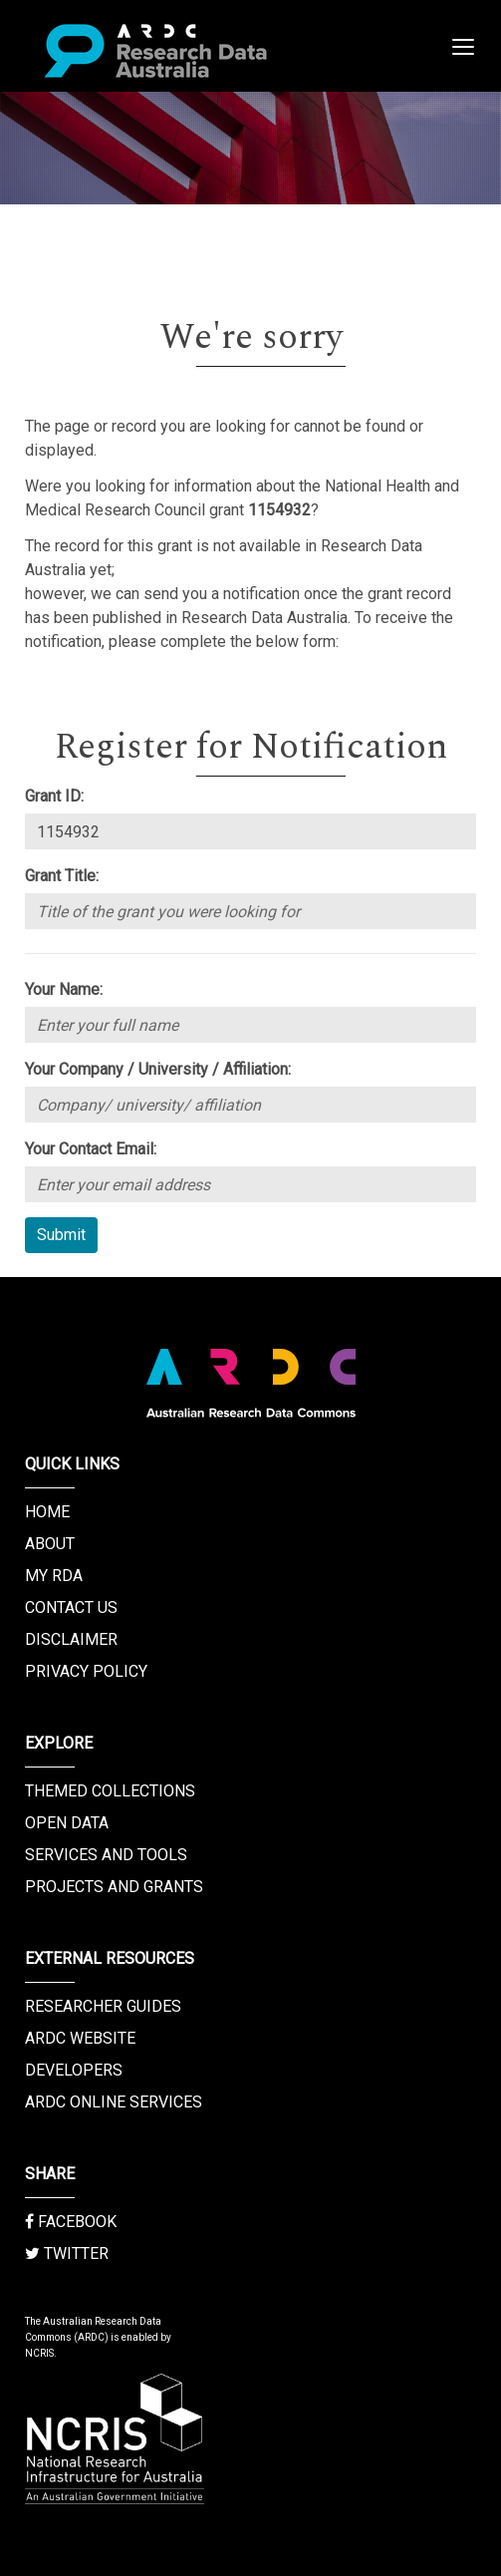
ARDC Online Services (113, 2102)
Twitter (67, 2253)
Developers (74, 2070)
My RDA (54, 1575)
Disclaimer (71, 1639)
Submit (61, 1234)
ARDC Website (80, 2038)
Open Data (67, 1822)
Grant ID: (54, 796)
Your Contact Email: (90, 1148)
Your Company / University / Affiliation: (158, 1069)
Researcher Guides (103, 2006)
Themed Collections (110, 1790)
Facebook (71, 2221)
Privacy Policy (86, 1671)
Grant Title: (62, 875)
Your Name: (64, 989)
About (50, 1543)
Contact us (71, 1607)
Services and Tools (106, 1854)
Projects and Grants (114, 1886)
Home (47, 1511)
